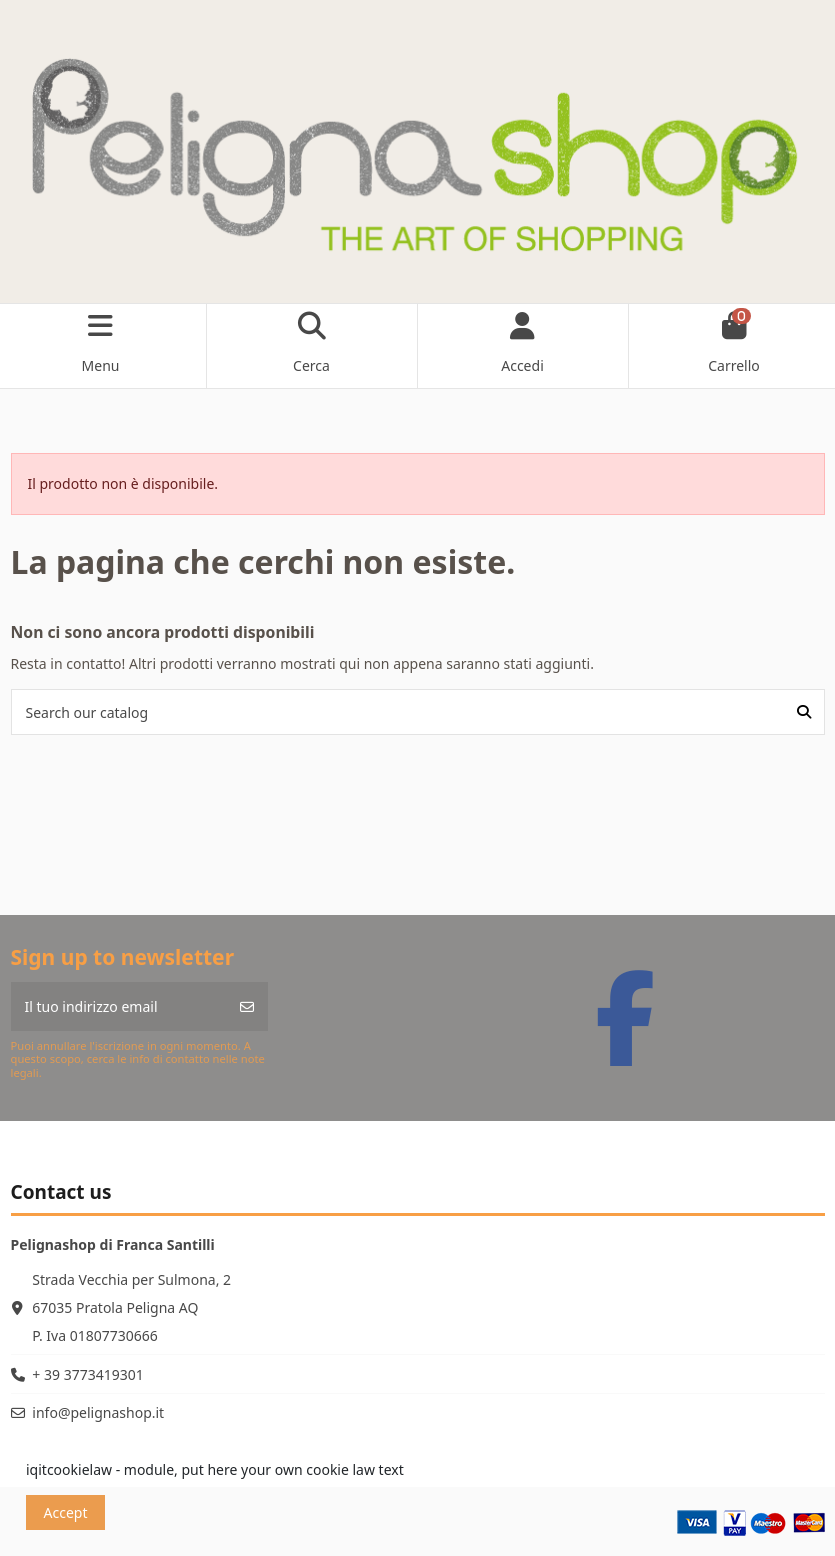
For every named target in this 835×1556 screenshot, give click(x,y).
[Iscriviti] (247, 1006)
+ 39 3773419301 (87, 1374)
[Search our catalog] (804, 711)
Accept (66, 1512)
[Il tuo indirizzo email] (119, 1006)
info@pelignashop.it (98, 1412)
